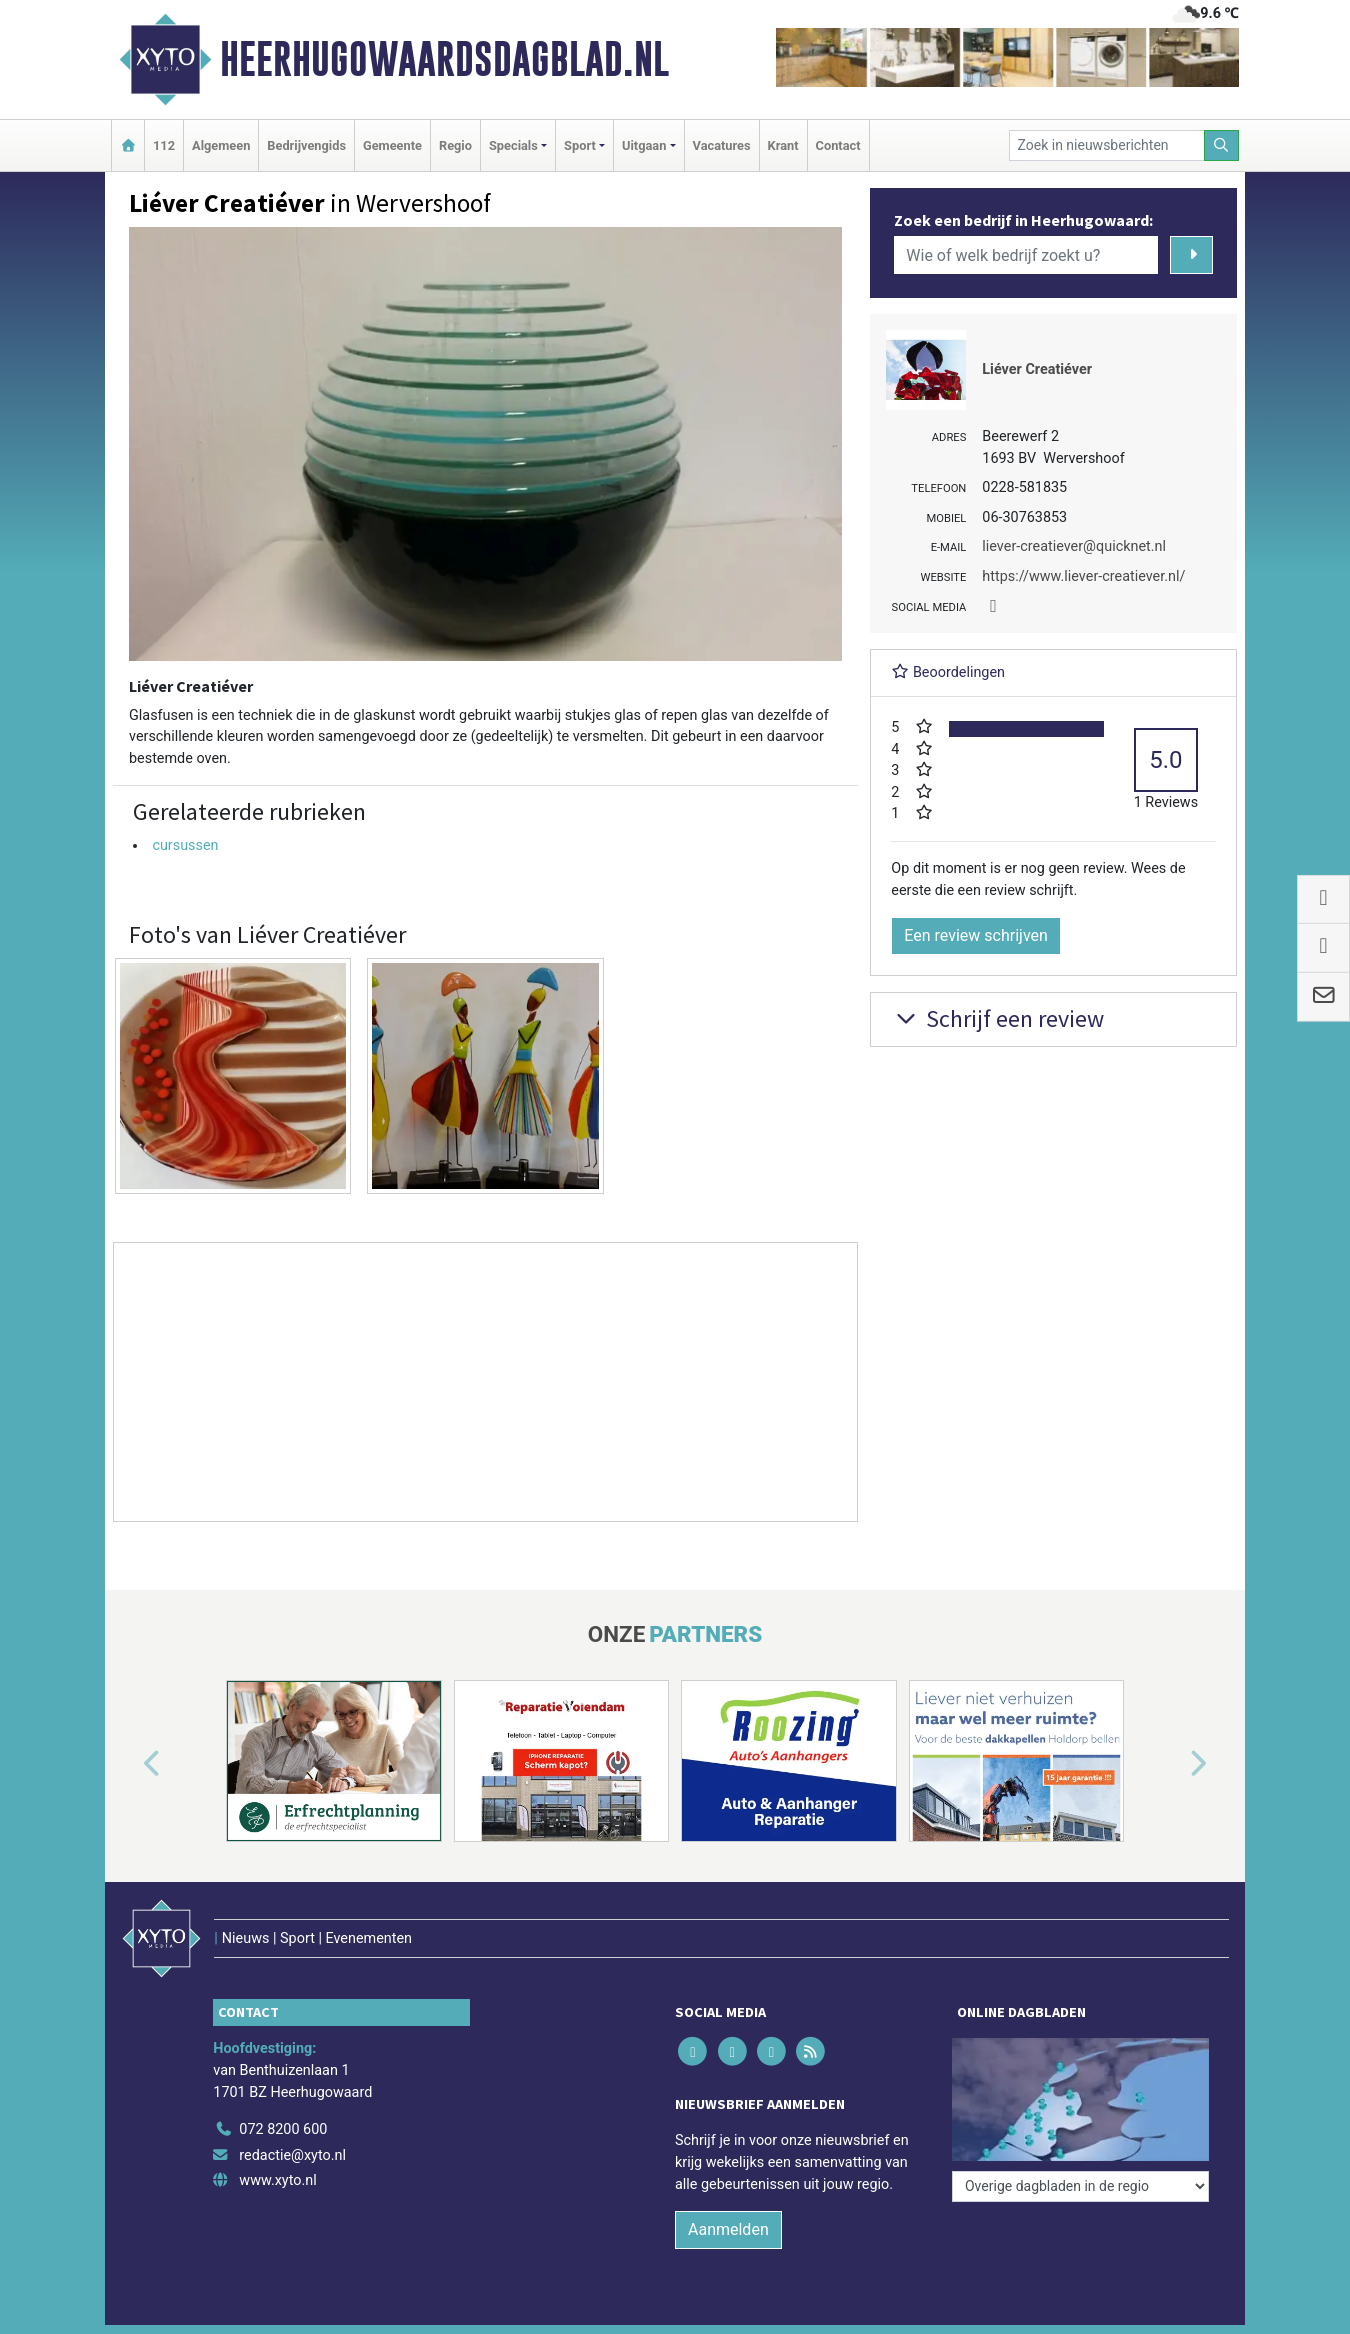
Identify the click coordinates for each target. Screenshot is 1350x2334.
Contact (838, 145)
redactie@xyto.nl (292, 2155)
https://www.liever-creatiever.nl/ (1083, 576)
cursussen (185, 845)
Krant (783, 145)
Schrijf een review (997, 1018)
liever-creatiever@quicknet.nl (1074, 546)
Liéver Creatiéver (1037, 369)
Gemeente (392, 145)
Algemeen (221, 145)
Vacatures (722, 145)
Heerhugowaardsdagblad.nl (444, 59)
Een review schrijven (976, 935)
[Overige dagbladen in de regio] (1080, 2186)
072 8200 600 (283, 2129)
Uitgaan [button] (644, 145)
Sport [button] (580, 145)
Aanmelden (728, 2229)
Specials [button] (513, 145)
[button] (129, 1765)
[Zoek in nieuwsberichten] (1107, 145)
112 (164, 145)
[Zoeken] (1222, 145)
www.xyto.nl (277, 2180)
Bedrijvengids (306, 145)
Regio (455, 145)
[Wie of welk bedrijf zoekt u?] (1026, 255)
